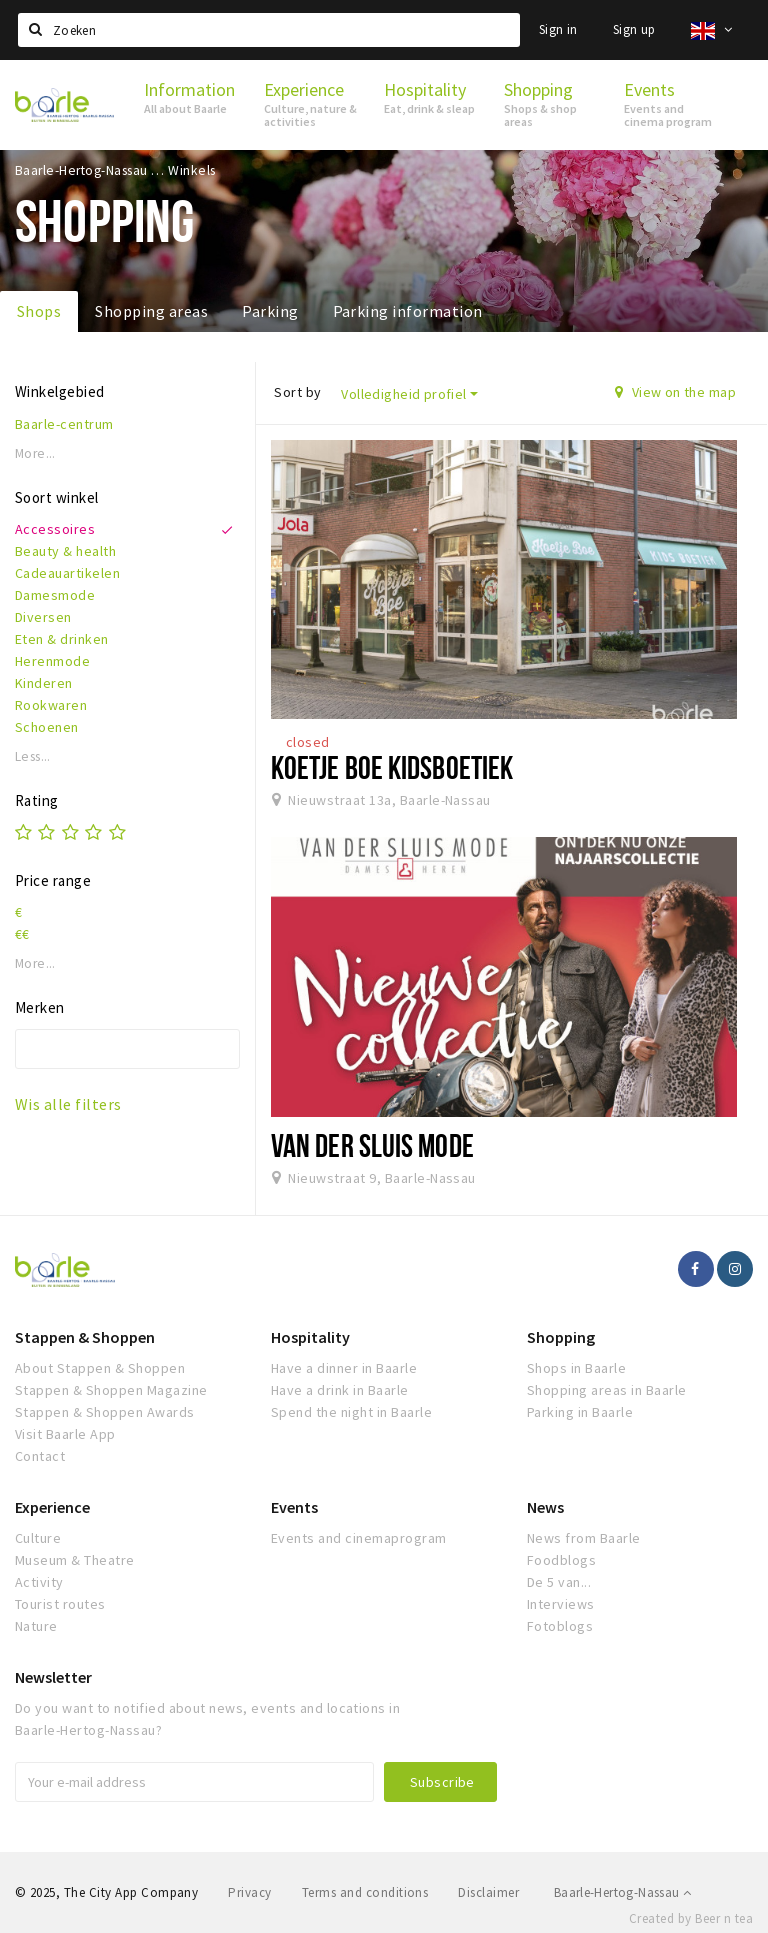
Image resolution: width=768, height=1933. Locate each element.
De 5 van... (559, 1582)
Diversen (43, 617)
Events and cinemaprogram (359, 1538)
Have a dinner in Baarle (344, 1368)
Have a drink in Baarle (340, 1390)
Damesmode (55, 595)
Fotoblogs (560, 1626)
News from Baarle (584, 1538)
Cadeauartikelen (67, 573)
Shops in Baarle (576, 1368)
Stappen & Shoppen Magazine (111, 1390)
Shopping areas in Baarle (607, 1390)
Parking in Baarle (580, 1412)
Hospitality (310, 1337)
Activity (39, 1582)
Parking (270, 311)
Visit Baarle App (65, 1434)
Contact (40, 1456)
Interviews (561, 1604)
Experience (52, 1507)
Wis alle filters (68, 1104)
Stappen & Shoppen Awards (105, 1412)
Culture (38, 1538)
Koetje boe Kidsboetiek (392, 767)
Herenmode (52, 661)
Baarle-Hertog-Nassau (623, 1892)
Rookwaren (51, 705)
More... (35, 453)
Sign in (558, 29)
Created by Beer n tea (691, 1918)
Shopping (561, 1337)
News (545, 1507)
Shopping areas (151, 311)
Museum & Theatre (75, 1560)
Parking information (408, 311)
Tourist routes (60, 1604)
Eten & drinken (62, 639)
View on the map (675, 392)
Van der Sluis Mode (372, 1145)
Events (294, 1507)
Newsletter (53, 1677)
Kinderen (44, 683)
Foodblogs (561, 1560)
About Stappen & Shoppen (100, 1368)
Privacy (249, 1892)
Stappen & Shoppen (85, 1337)
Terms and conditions (365, 1892)
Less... (33, 756)
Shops (39, 311)
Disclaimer (488, 1892)
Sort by (297, 392)
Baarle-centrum (64, 424)
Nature (36, 1626)
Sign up (634, 29)
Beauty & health (65, 551)
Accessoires (55, 529)
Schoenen (47, 727)
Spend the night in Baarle (351, 1412)
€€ (22, 934)
